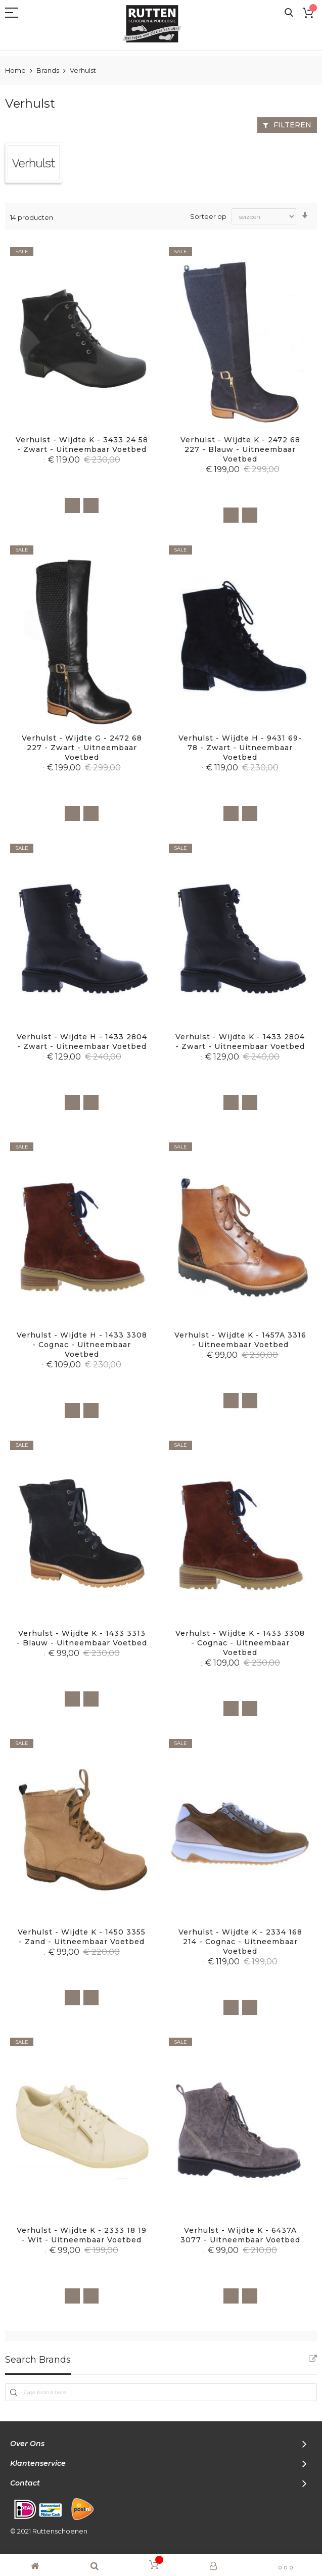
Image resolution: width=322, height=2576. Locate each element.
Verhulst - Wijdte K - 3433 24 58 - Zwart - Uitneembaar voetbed (82, 444)
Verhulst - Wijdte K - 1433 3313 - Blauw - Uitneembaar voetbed (82, 1638)
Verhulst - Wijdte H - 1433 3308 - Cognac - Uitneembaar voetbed (82, 1344)
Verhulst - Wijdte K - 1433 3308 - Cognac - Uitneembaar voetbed (240, 1643)
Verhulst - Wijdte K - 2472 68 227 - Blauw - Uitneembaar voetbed (240, 449)
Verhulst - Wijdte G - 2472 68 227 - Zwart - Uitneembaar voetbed (82, 747)
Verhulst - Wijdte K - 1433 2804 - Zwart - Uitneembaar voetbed (240, 1041)
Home (16, 70)
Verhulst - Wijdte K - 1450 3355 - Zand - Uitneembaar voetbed (82, 1936)
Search (289, 13)
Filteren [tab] (292, 124)
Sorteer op (208, 216)
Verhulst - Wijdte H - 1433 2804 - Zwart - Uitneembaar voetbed (82, 1041)
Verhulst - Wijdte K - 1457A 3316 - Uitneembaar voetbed (240, 1339)
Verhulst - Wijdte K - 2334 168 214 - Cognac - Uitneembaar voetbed (240, 1941)
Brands (48, 70)
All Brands (313, 2359)
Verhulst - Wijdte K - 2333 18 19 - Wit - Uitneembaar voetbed (82, 2235)
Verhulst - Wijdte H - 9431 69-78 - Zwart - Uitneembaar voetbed (240, 747)
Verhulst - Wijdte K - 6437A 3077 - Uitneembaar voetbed (240, 2235)
